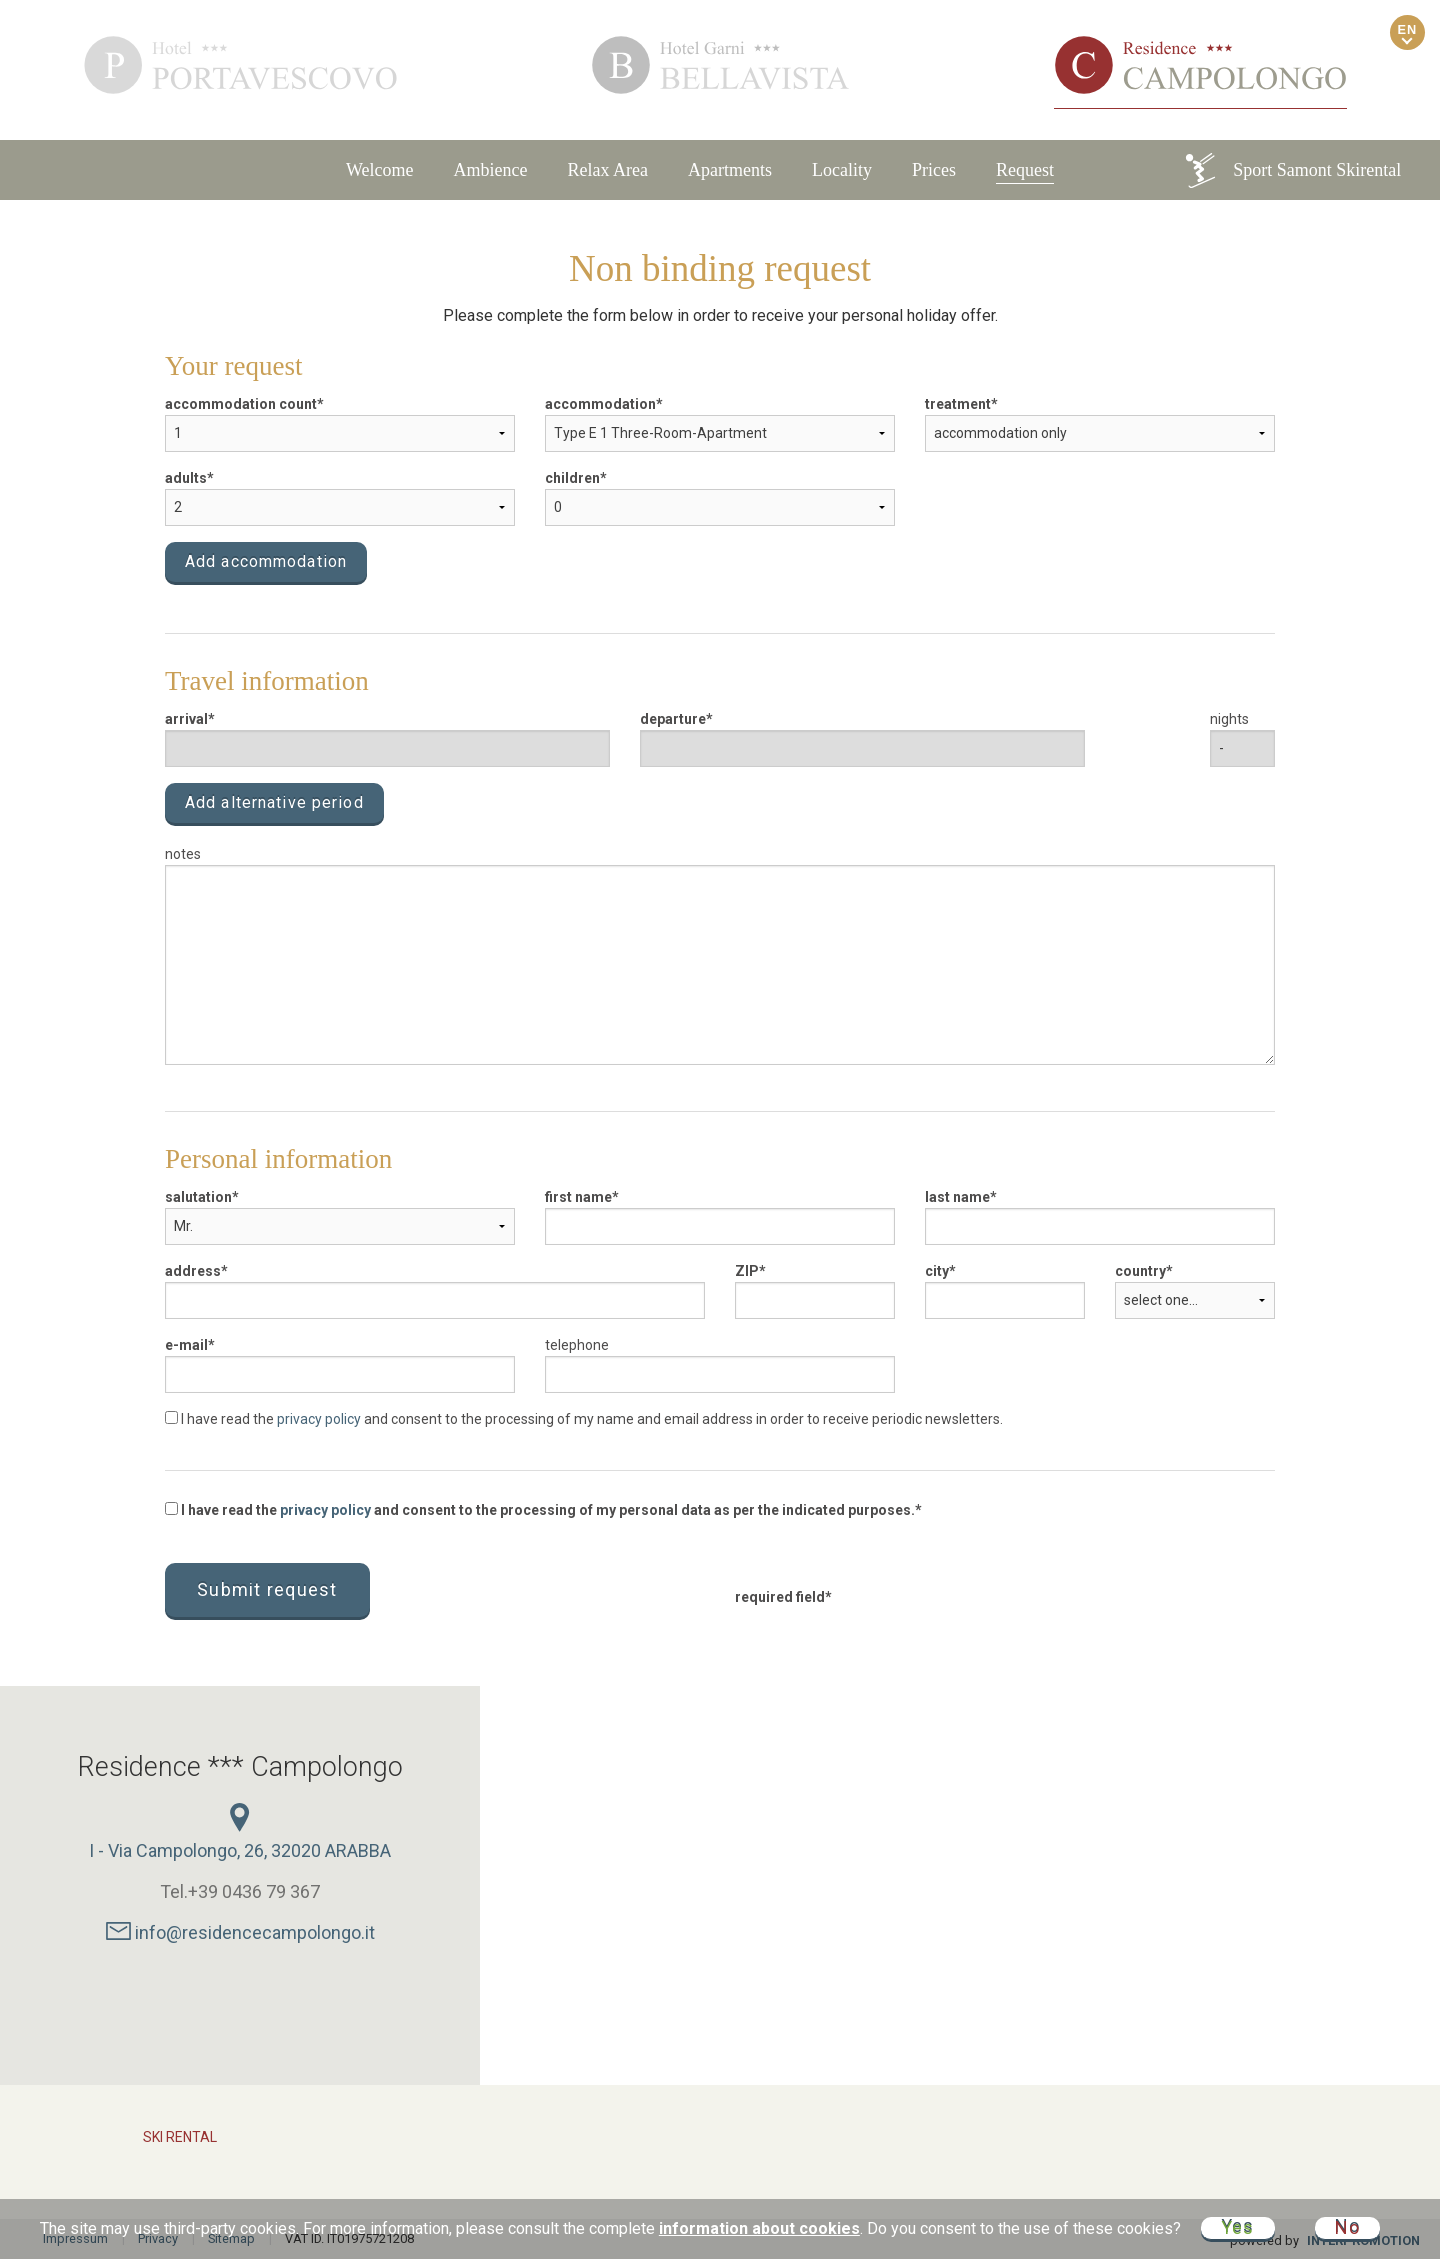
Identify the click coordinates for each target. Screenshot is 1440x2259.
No (1348, 2227)
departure (673, 719)
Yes (1238, 2227)
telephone (577, 1345)
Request (1025, 170)
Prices (934, 170)
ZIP (747, 1271)
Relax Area (608, 170)
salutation (198, 1197)
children (572, 478)
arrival (186, 719)
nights (1229, 719)
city (937, 1271)
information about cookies (759, 2228)
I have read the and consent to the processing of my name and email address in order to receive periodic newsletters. (584, 1419)
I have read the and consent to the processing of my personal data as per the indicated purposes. (540, 1510)
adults (186, 478)
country (1140, 1271)
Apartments (730, 170)
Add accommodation (266, 561)
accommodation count (241, 404)
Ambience (491, 170)
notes (183, 854)
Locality (842, 170)
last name (957, 1197)
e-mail (186, 1345)
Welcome (380, 170)
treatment (958, 404)
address (193, 1271)
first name (578, 1197)
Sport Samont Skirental (1292, 170)
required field (780, 1597)
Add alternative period (274, 802)
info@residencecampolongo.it (240, 1932)
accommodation (600, 404)
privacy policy (319, 1419)
